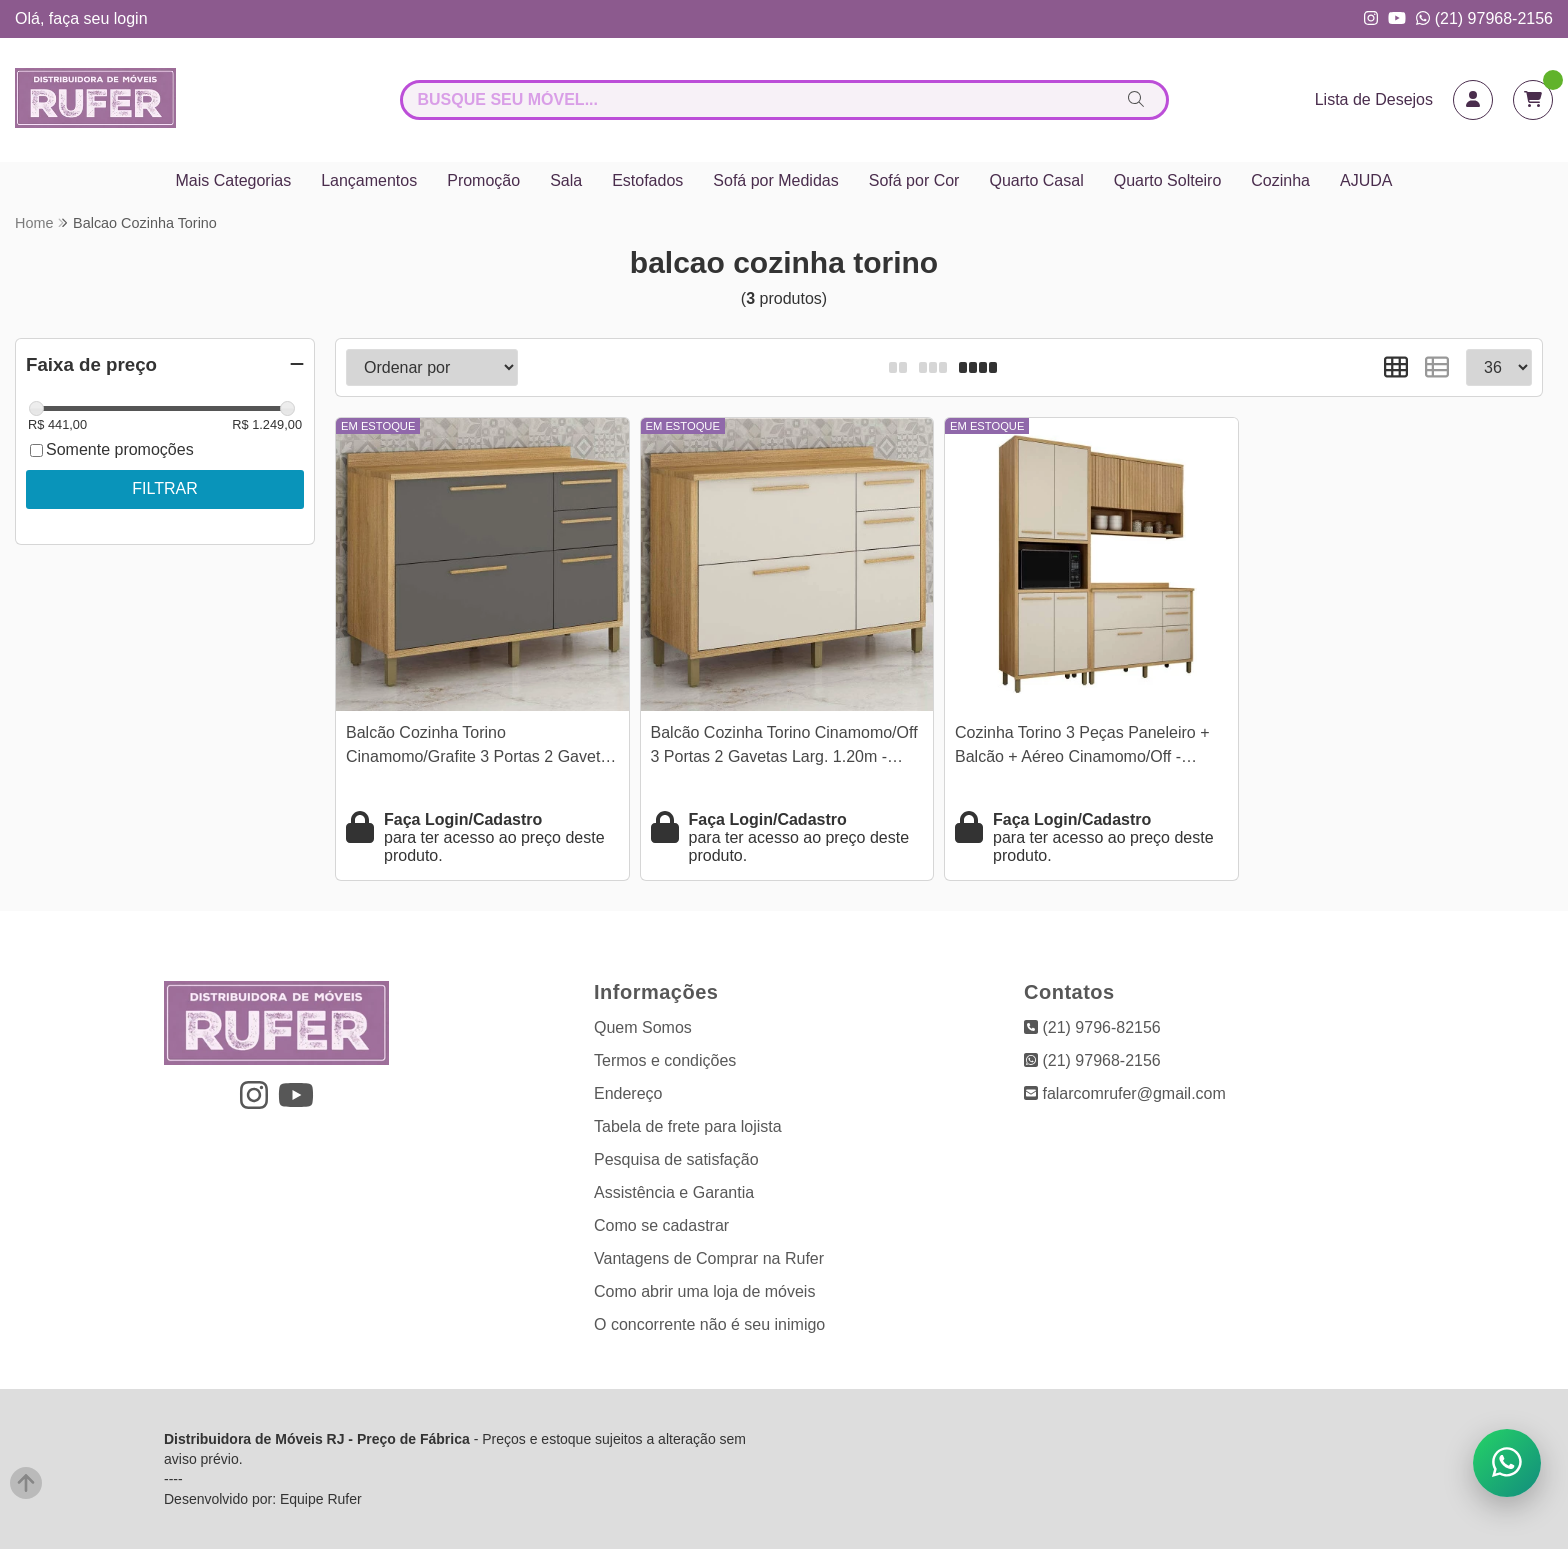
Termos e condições (665, 1060)
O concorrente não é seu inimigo (709, 1324)
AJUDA (1366, 180)
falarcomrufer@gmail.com (1125, 1093)
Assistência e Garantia (674, 1192)
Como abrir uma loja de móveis (704, 1291)
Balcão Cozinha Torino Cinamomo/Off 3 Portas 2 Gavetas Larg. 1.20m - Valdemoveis (784, 747)
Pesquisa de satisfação (676, 1159)
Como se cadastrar (661, 1225)
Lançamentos (369, 180)
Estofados (647, 180)
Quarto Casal (1036, 180)
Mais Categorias (234, 180)
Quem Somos (643, 1027)
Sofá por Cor (914, 180)
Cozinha (1280, 180)
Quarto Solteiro (1168, 180)
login (131, 18)
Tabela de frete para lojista (688, 1126)
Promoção (483, 180)
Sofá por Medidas (775, 180)
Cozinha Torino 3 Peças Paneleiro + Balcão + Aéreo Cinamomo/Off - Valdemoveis (1082, 747)
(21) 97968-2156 (1484, 18)
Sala (566, 180)
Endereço (628, 1093)
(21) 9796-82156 (1092, 1027)
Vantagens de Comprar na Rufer (709, 1258)
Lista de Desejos (1374, 99)
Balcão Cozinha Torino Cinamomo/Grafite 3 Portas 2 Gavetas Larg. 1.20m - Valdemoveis (481, 747)
